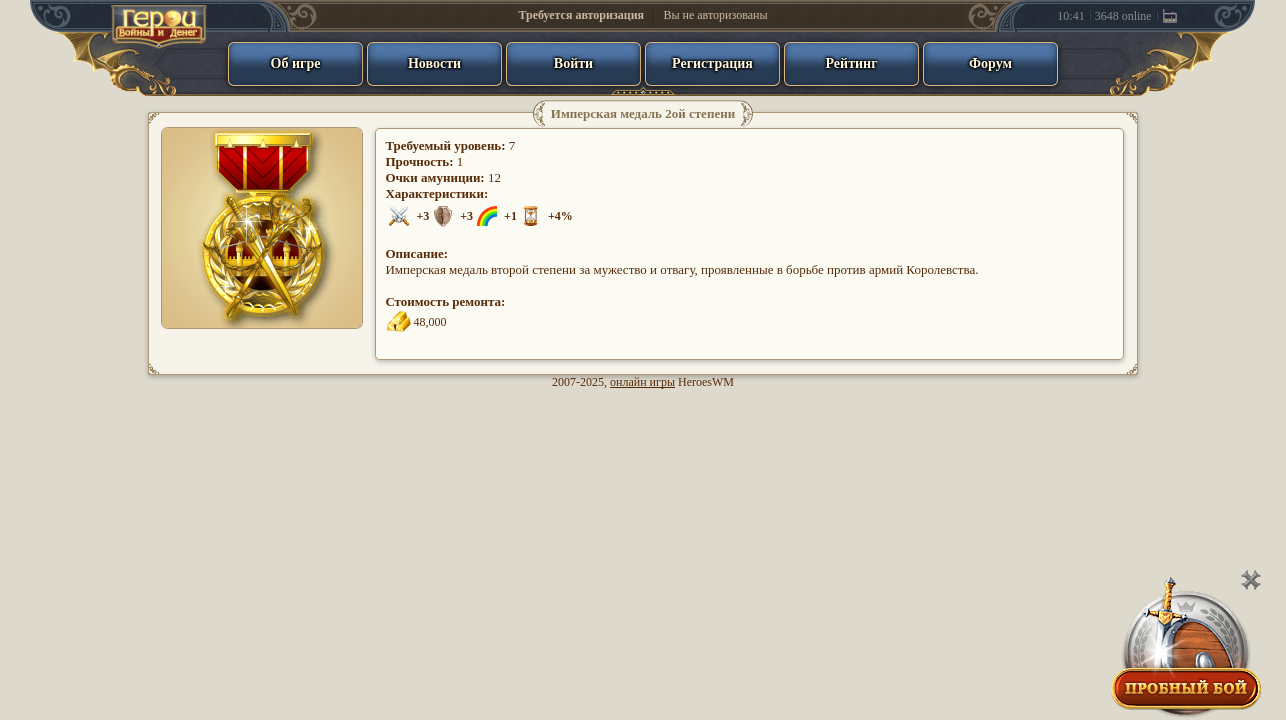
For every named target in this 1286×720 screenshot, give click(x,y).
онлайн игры (642, 382)
